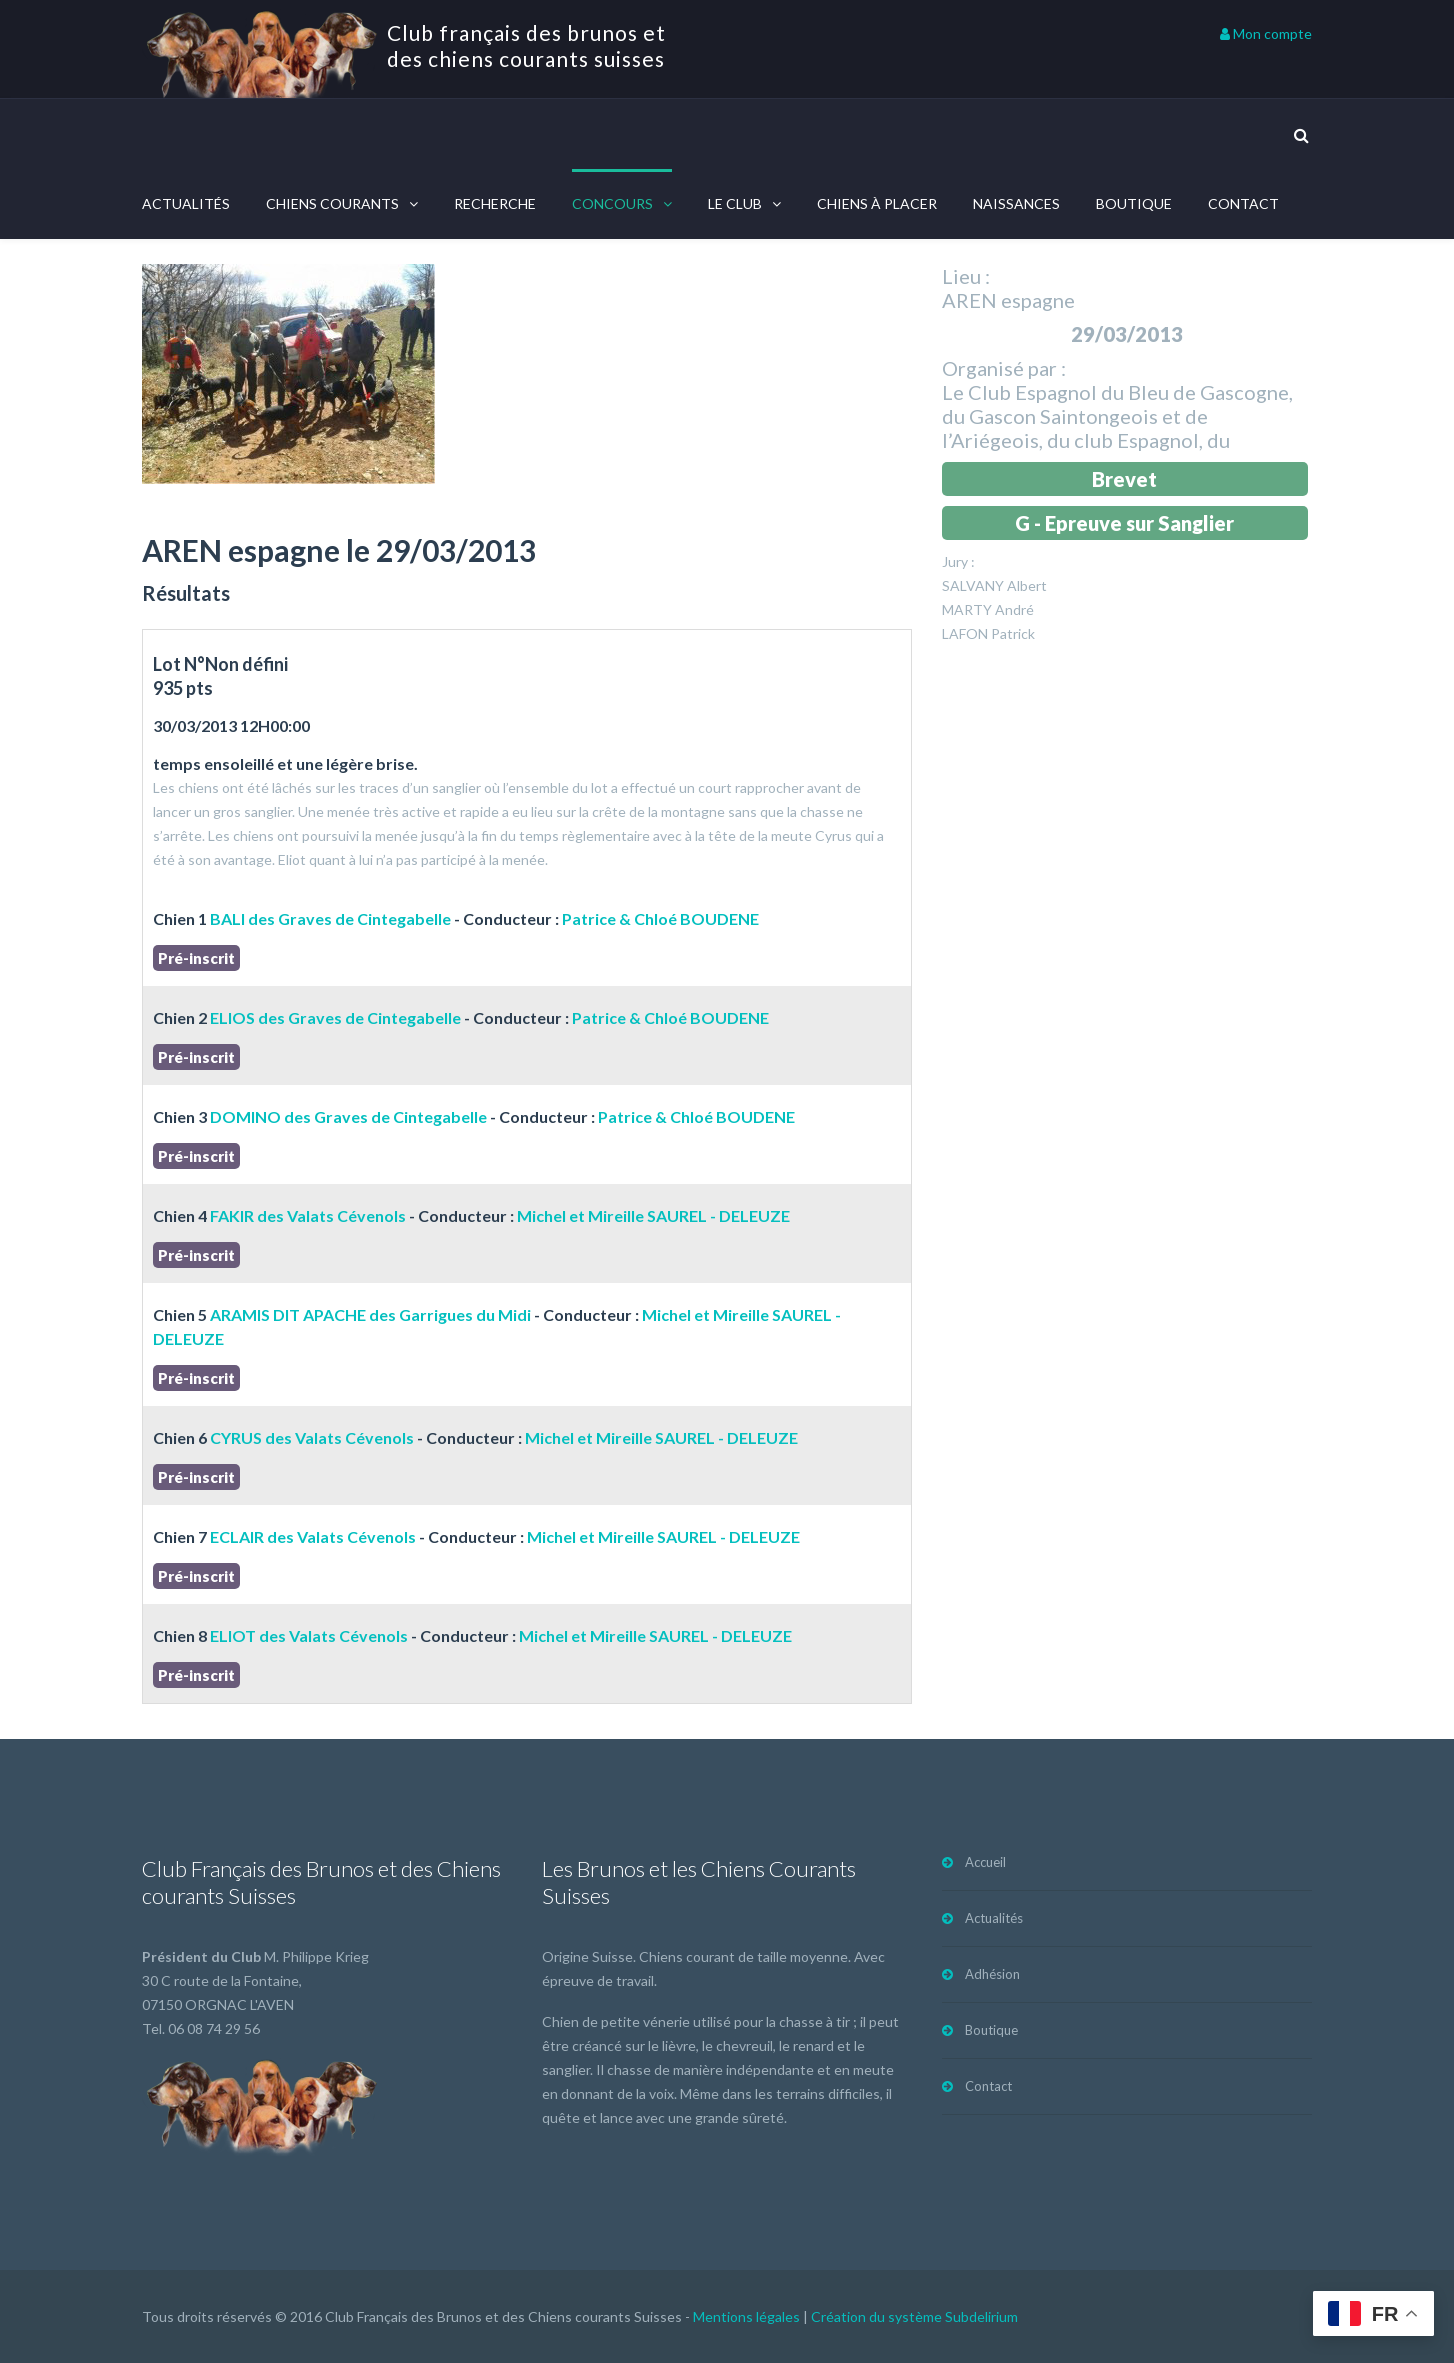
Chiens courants (332, 203)
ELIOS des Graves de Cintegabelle (335, 1017)
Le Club (735, 203)
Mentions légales (746, 2316)
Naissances (1016, 203)
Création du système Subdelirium (914, 2316)
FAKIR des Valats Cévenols (308, 1215)
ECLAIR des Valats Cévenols (313, 1536)
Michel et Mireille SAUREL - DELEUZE (653, 1215)
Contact (1243, 203)
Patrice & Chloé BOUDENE (660, 918)
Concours (612, 203)
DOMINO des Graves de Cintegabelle (348, 1116)
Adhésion (992, 1974)
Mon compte (1266, 33)
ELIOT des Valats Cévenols (309, 1635)
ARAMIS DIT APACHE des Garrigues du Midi (370, 1314)
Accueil (985, 1862)
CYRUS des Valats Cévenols (312, 1437)
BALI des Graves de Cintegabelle (330, 918)
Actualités (186, 203)
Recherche (495, 203)
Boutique (1134, 203)
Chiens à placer (877, 203)
